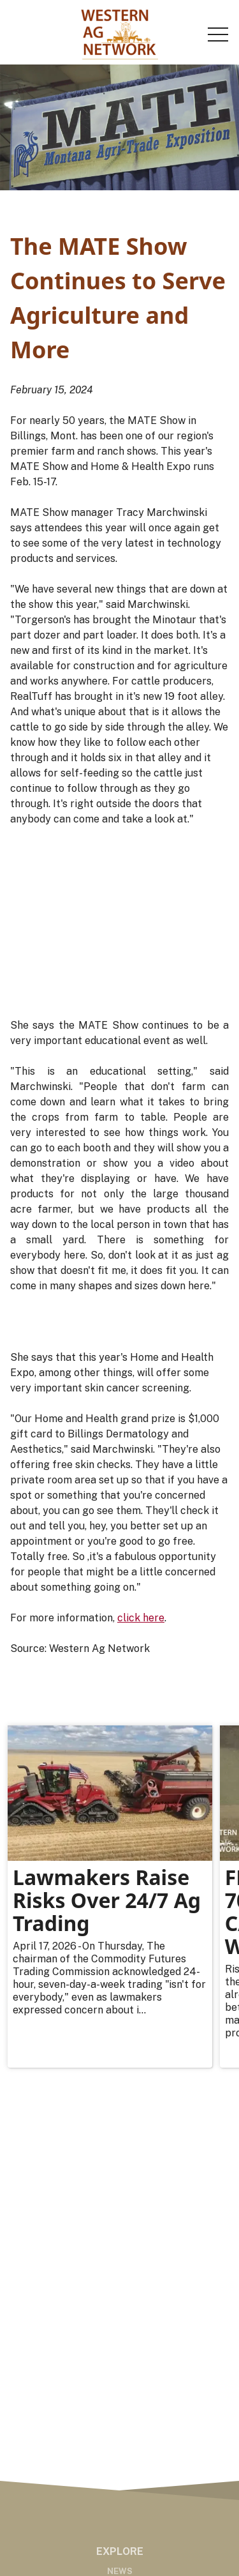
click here (140, 1618)
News (120, 2571)
